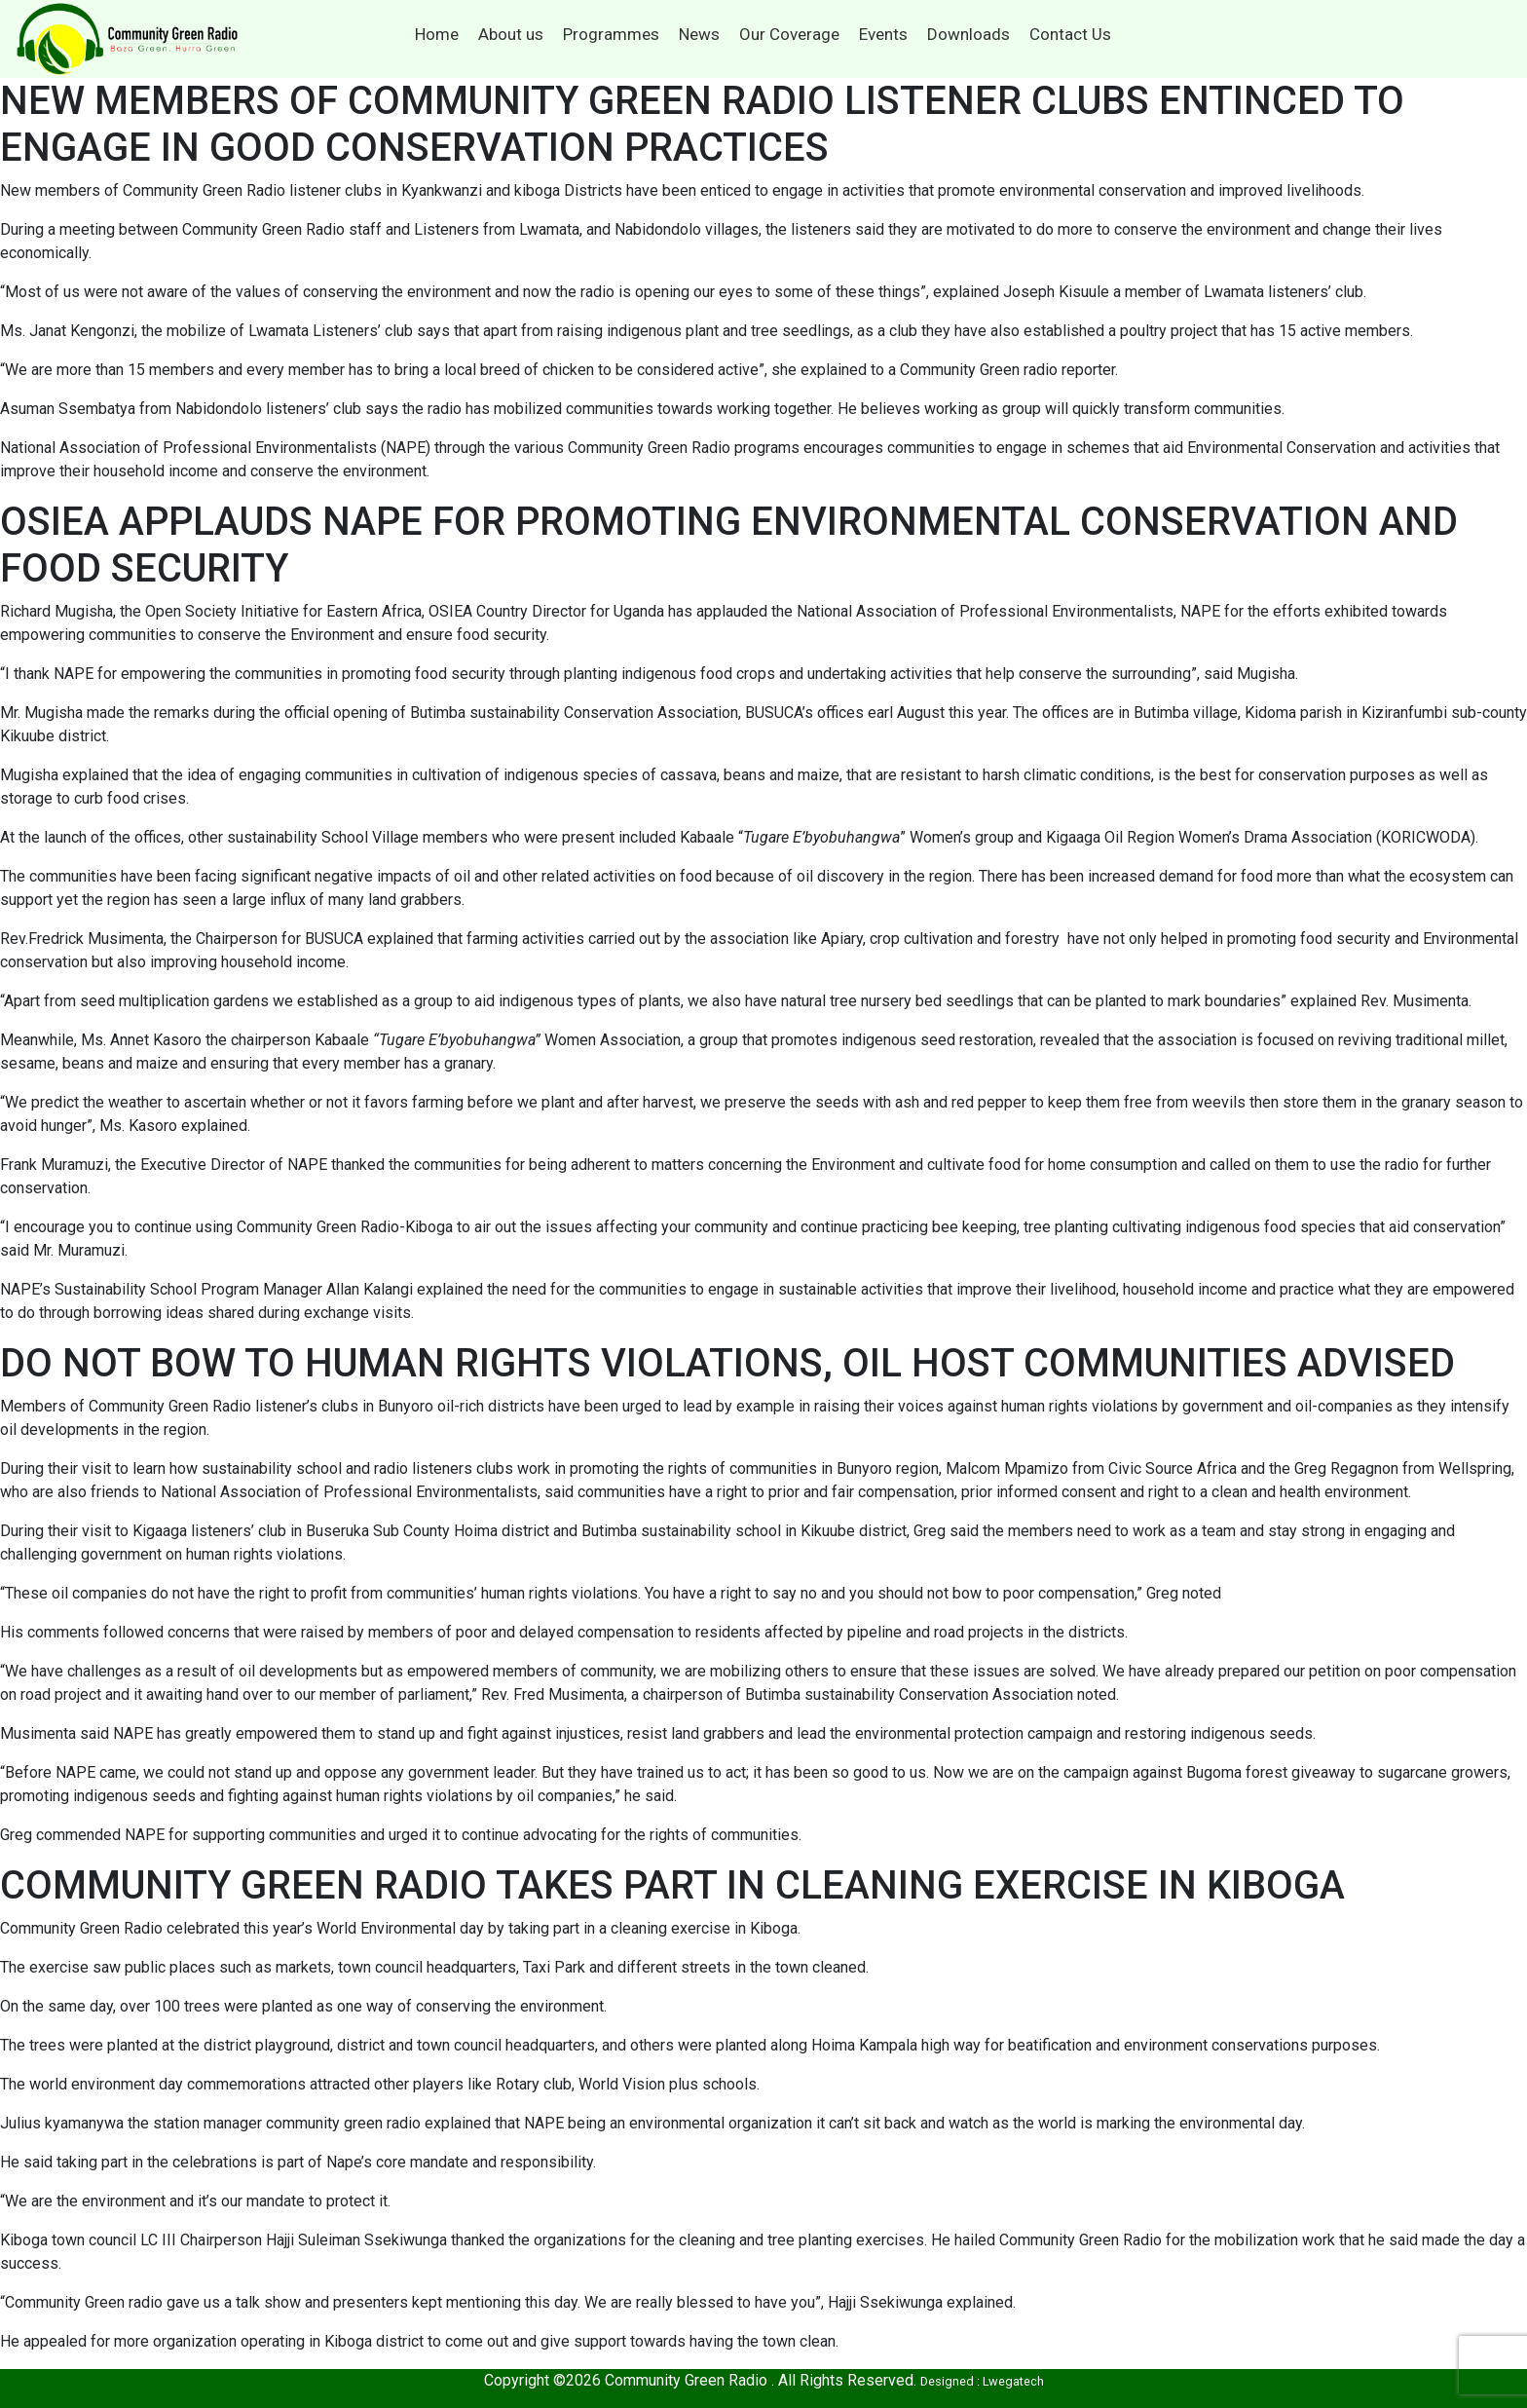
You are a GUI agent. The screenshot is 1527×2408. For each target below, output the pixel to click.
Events (883, 34)
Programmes (611, 34)
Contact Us (1070, 34)
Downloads (968, 34)
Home (437, 34)
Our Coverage (789, 34)
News (699, 34)
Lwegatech (1013, 2381)
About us (510, 34)
